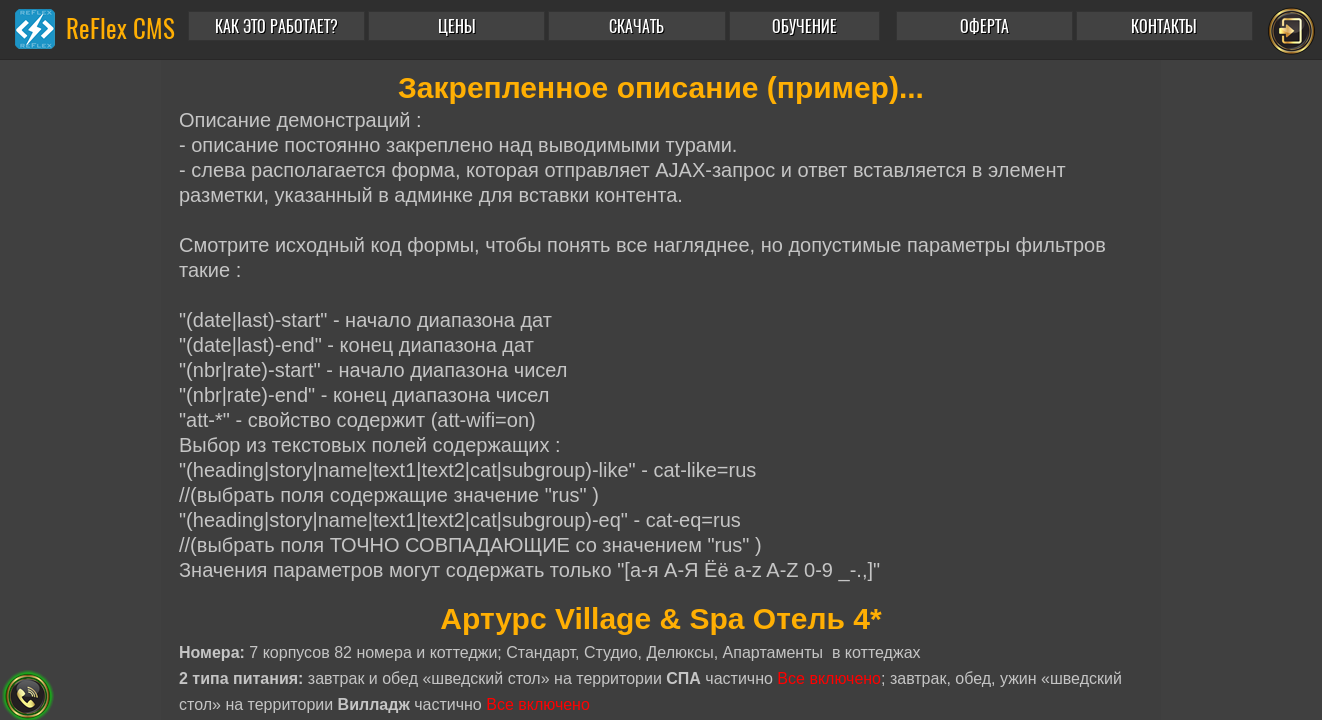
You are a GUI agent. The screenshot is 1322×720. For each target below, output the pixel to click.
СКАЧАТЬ (636, 26)
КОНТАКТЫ (1164, 26)
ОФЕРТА (984, 26)
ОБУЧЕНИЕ (804, 26)
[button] (808, 26)
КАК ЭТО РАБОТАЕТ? (276, 26)
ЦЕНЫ (457, 26)
